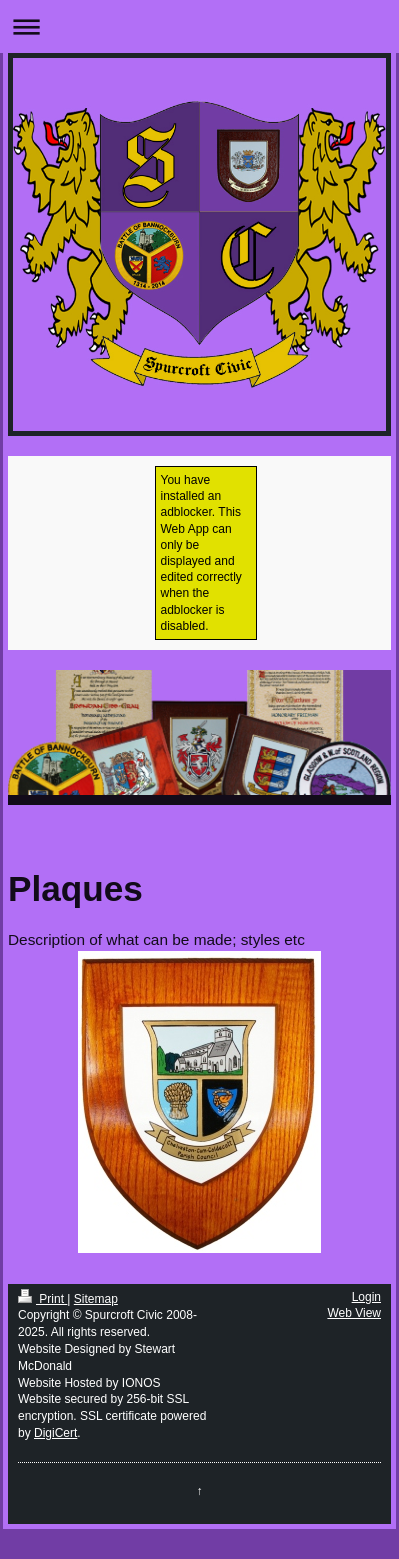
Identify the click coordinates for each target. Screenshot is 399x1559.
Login (366, 1297)
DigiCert (55, 1433)
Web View (354, 1313)
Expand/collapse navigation (199, 26)
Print (42, 1299)
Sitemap (96, 1299)
